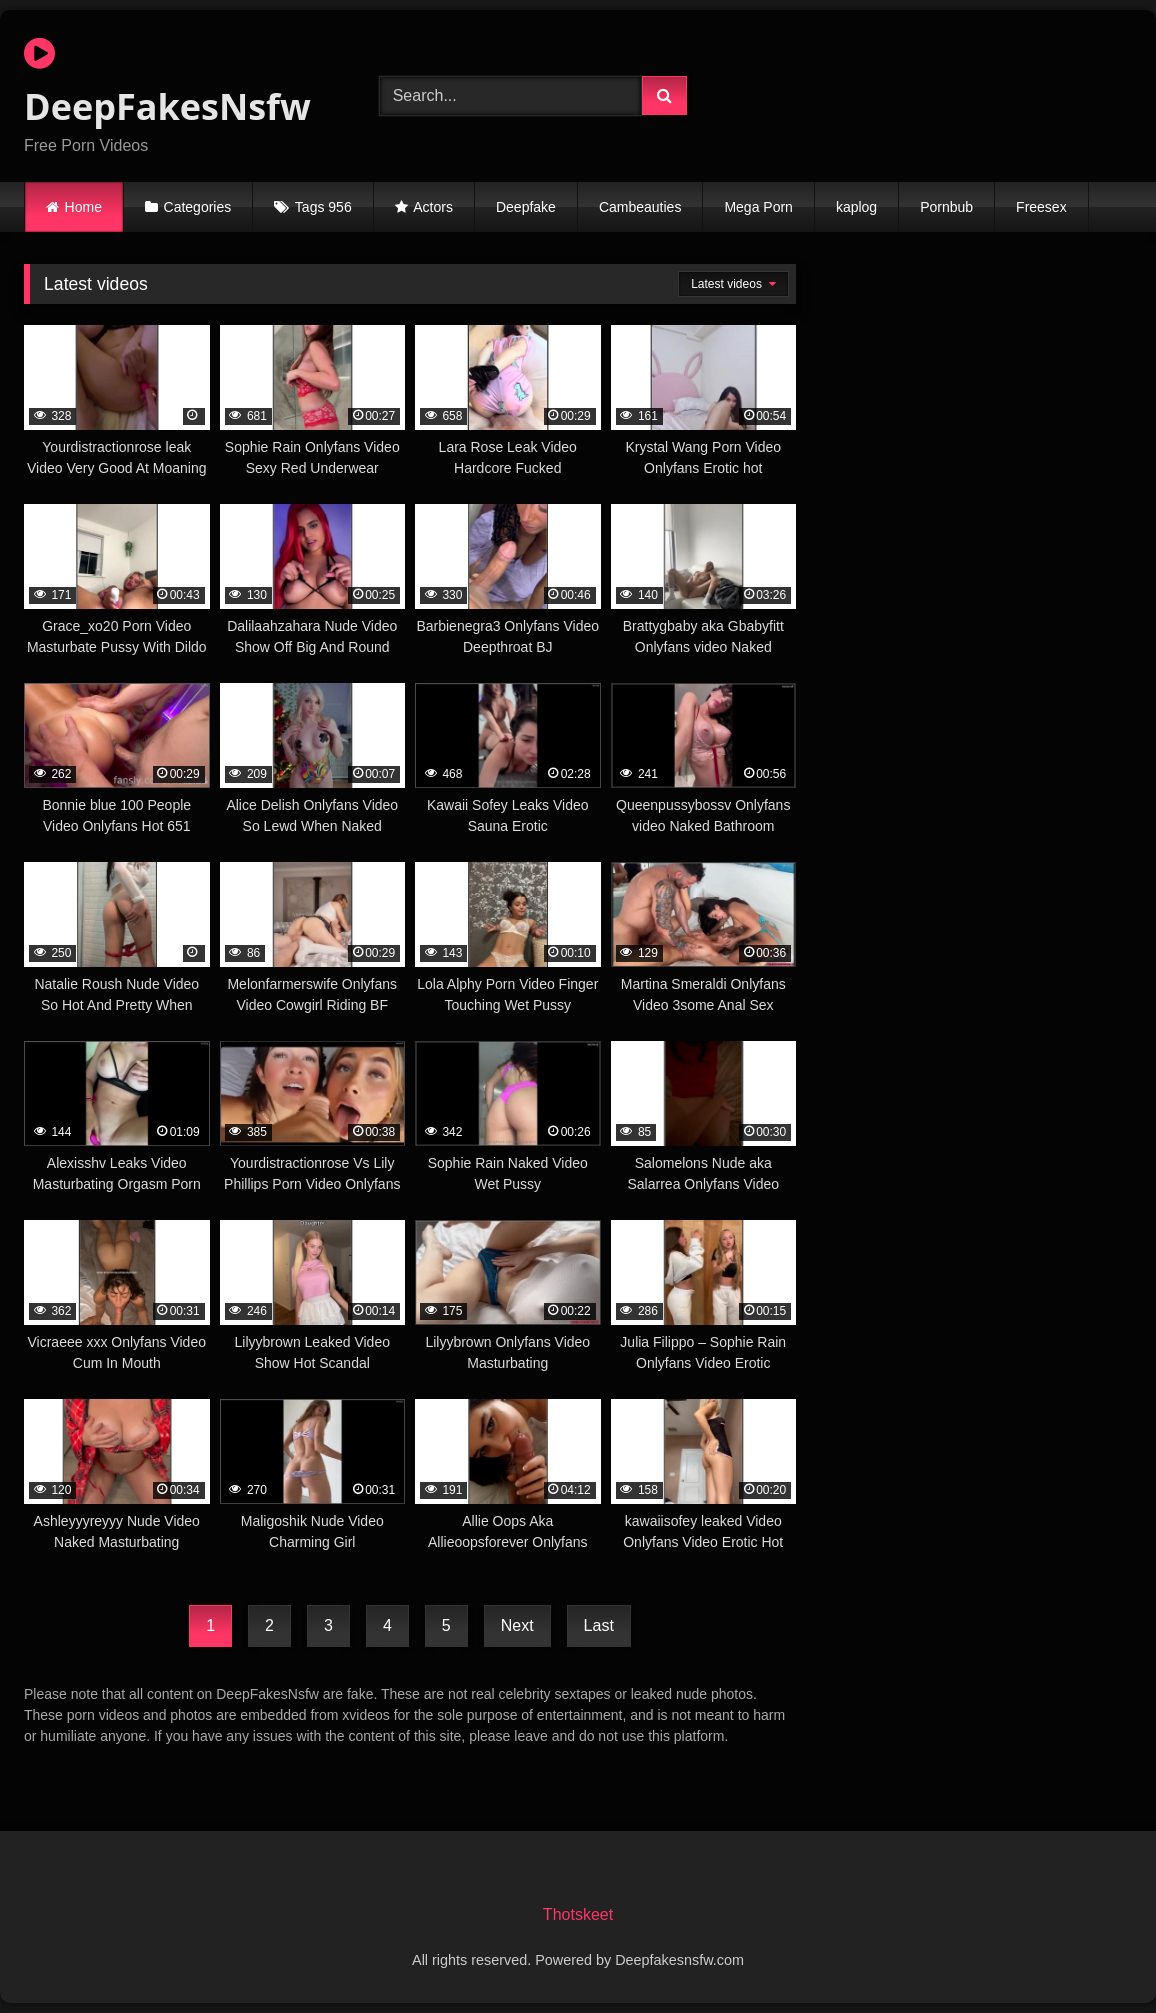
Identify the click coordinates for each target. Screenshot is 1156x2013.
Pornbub (946, 207)
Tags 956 (323, 207)
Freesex (1041, 207)
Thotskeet (578, 1914)
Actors (433, 207)
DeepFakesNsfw (167, 83)
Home (83, 207)
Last (599, 1625)
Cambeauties (640, 207)
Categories (198, 207)
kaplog (856, 207)
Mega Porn (758, 207)
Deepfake (526, 207)
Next (517, 1625)
